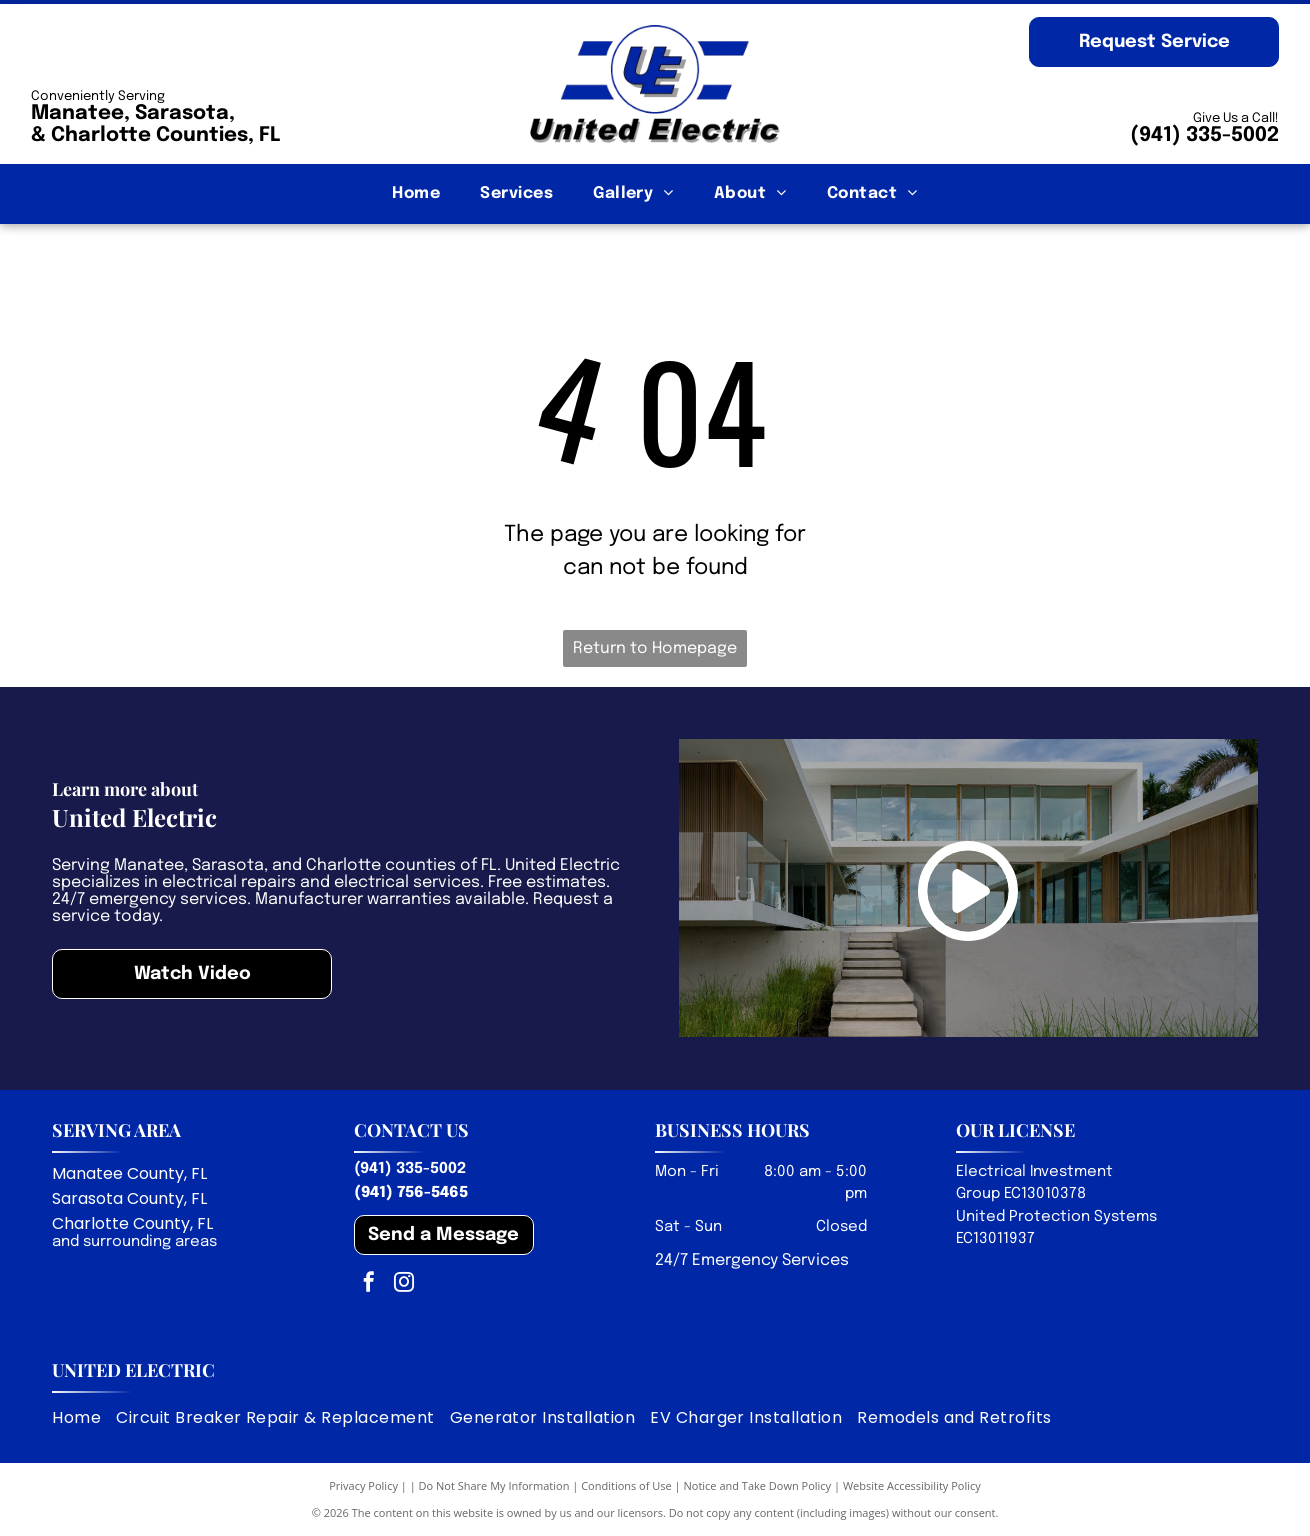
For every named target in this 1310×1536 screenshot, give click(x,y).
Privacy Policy (363, 1485)
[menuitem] (416, 194)
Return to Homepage (655, 648)
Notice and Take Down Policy (758, 1485)
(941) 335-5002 (1204, 135)
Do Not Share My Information (494, 1485)
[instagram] (404, 1284)
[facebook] (369, 1284)
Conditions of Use (626, 1485)
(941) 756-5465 (411, 1193)
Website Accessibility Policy (912, 1485)
